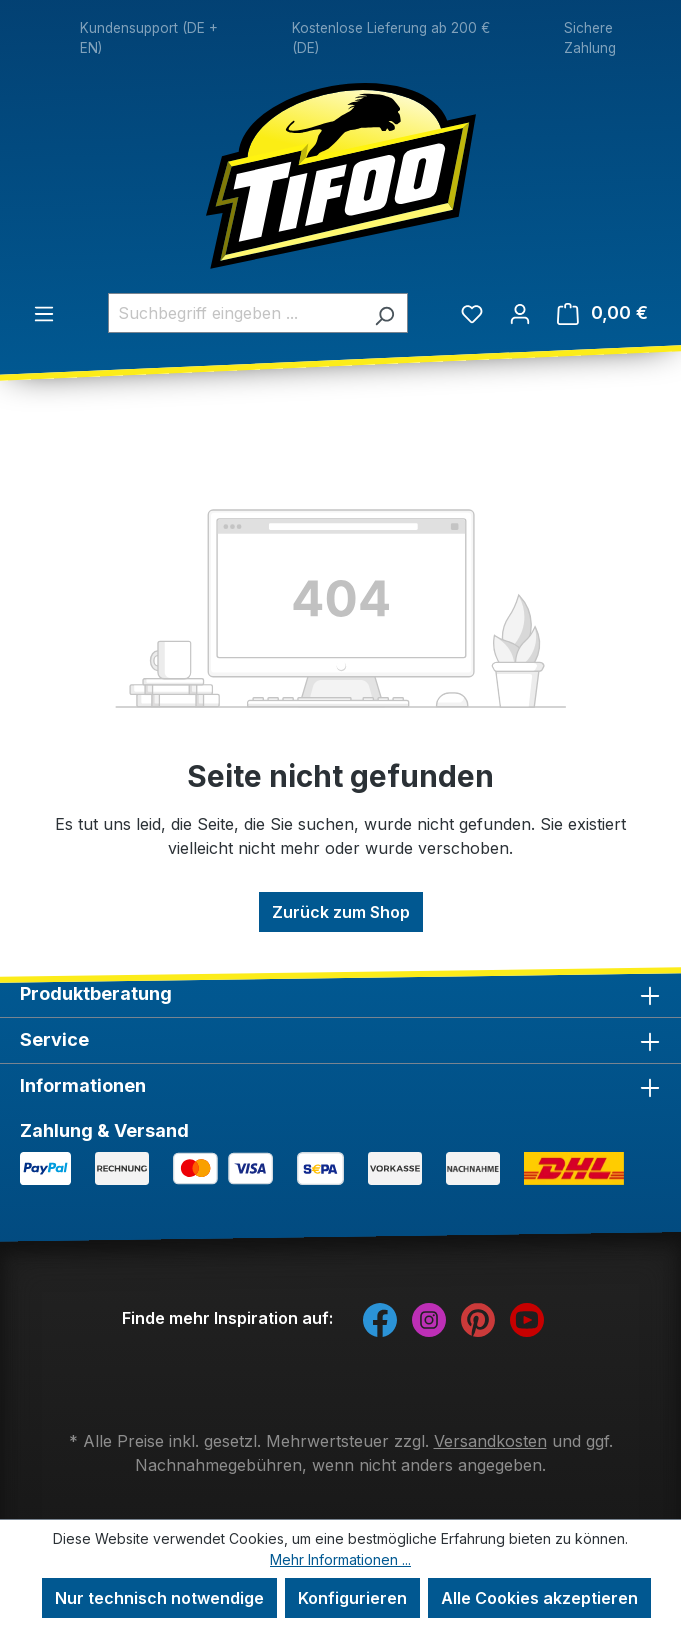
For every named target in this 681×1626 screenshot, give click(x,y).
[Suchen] (384, 313)
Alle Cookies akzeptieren (539, 1598)
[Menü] (44, 313)
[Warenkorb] (602, 313)
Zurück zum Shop (341, 912)
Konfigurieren (352, 1598)
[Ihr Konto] (520, 313)
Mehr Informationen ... (340, 1559)
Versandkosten (490, 1441)
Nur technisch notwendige (159, 1598)
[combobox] (235, 313)
